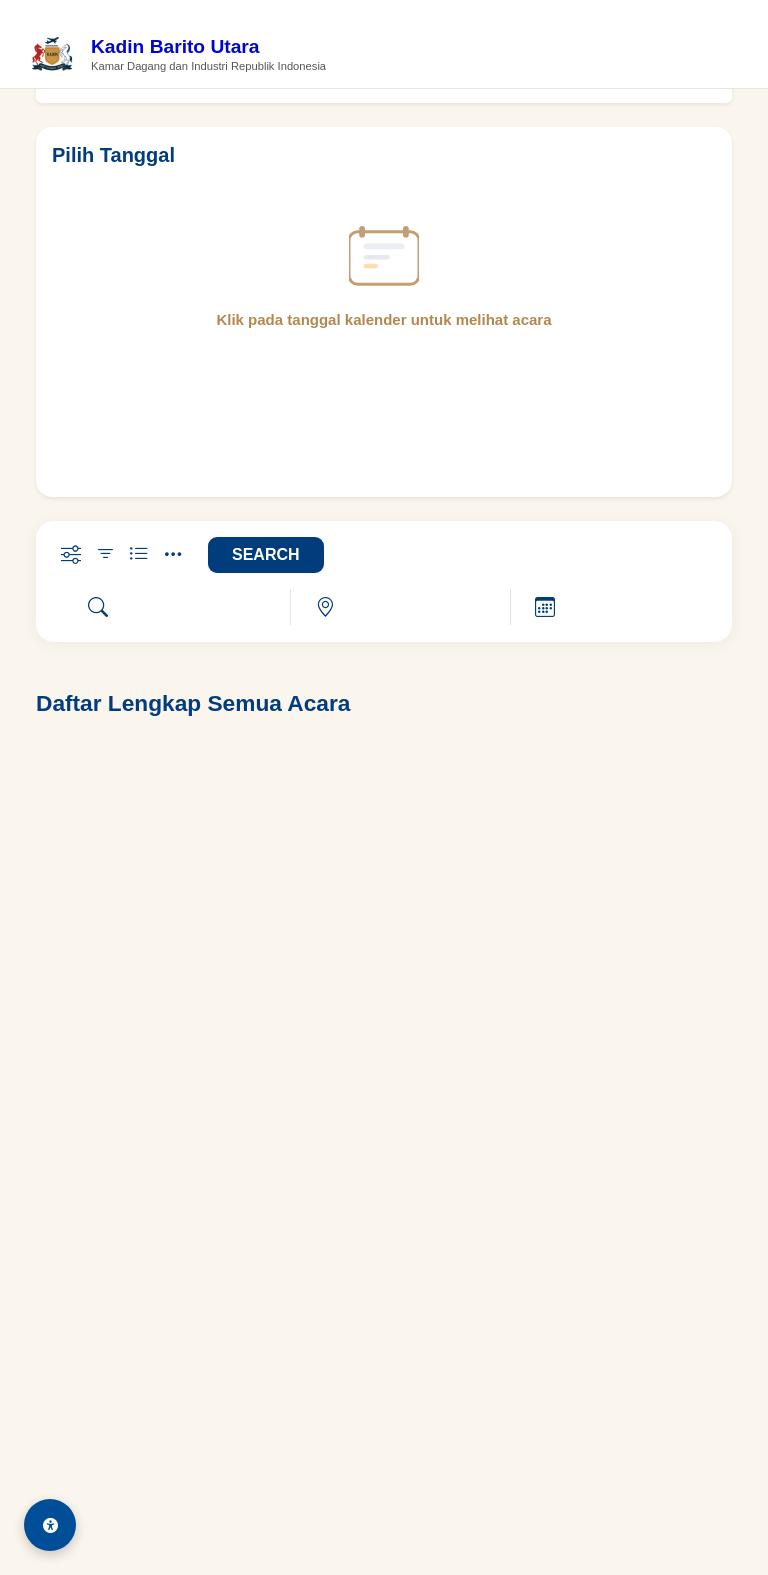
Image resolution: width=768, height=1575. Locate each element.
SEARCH (266, 554)
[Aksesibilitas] (50, 1525)
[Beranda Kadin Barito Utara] (178, 55)
